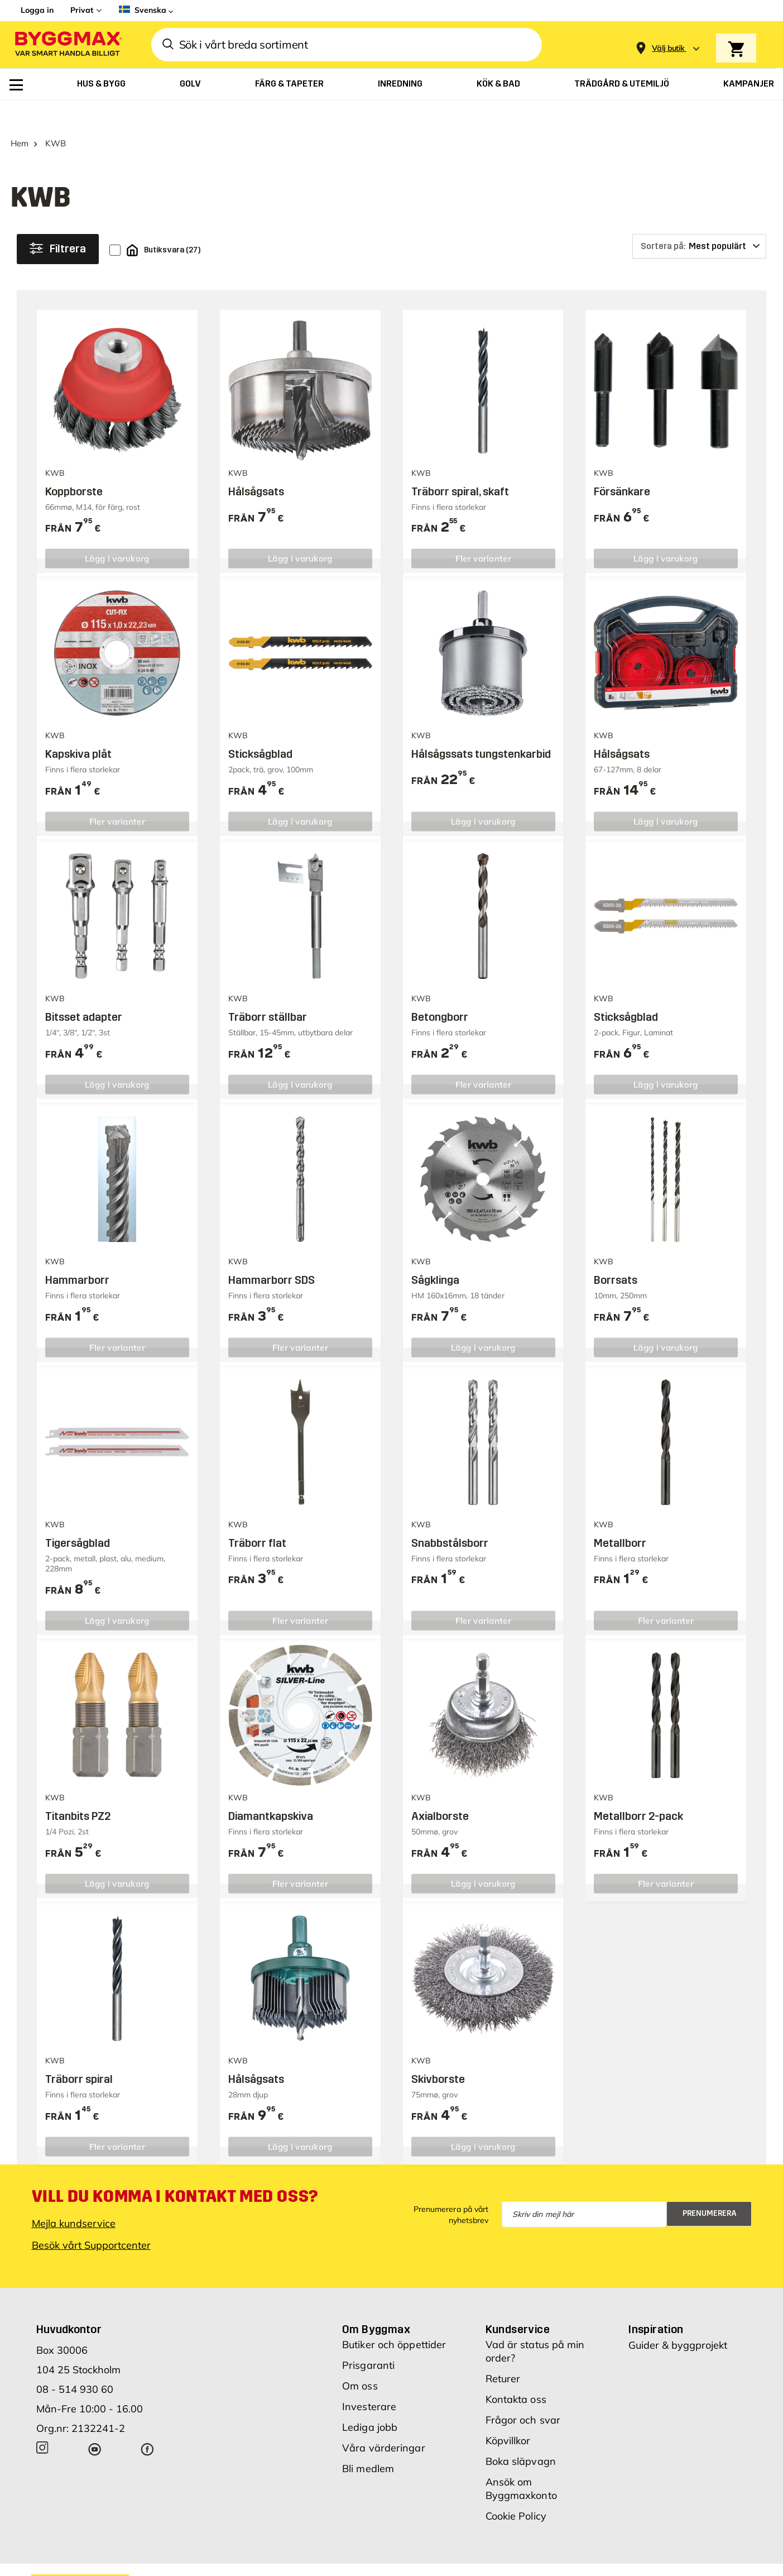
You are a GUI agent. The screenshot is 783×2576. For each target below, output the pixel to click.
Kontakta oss (516, 2373)
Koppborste (74, 465)
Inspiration (655, 2303)
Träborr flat (257, 1517)
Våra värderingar (383, 2422)
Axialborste (440, 1790)
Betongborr (439, 991)
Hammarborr (77, 1254)
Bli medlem (368, 2442)
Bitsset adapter (83, 991)
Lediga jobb (369, 2401)
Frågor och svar (523, 2394)
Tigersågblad (77, 1517)
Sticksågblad (260, 728)
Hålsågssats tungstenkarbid (481, 728)
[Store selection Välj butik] (668, 48)
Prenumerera (710, 2187)
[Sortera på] (699, 220)
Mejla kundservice (74, 2197)
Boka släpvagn (521, 2435)
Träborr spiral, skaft (460, 465)
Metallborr (620, 1517)
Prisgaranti (368, 2339)
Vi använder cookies (491, 2559)
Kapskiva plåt (78, 728)
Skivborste (438, 2053)
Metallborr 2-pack (638, 1790)
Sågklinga (435, 1254)
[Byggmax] (67, 45)
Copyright (421, 2559)
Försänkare (622, 465)
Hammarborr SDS (271, 1254)
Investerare (369, 2380)
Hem (19, 117)
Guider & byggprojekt (677, 2319)
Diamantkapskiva (270, 1790)
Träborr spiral (79, 2053)
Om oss (360, 2360)
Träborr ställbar (267, 991)
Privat (81, 10)
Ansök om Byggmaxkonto (521, 2463)
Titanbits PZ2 (78, 1790)
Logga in (37, 10)
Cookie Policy (516, 2490)
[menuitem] (16, 84)
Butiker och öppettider (394, 2318)
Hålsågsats (256, 465)
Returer (503, 2352)
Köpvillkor (508, 2414)
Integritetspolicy (572, 2559)
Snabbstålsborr (449, 1517)
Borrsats (615, 1254)
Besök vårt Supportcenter (91, 2219)
